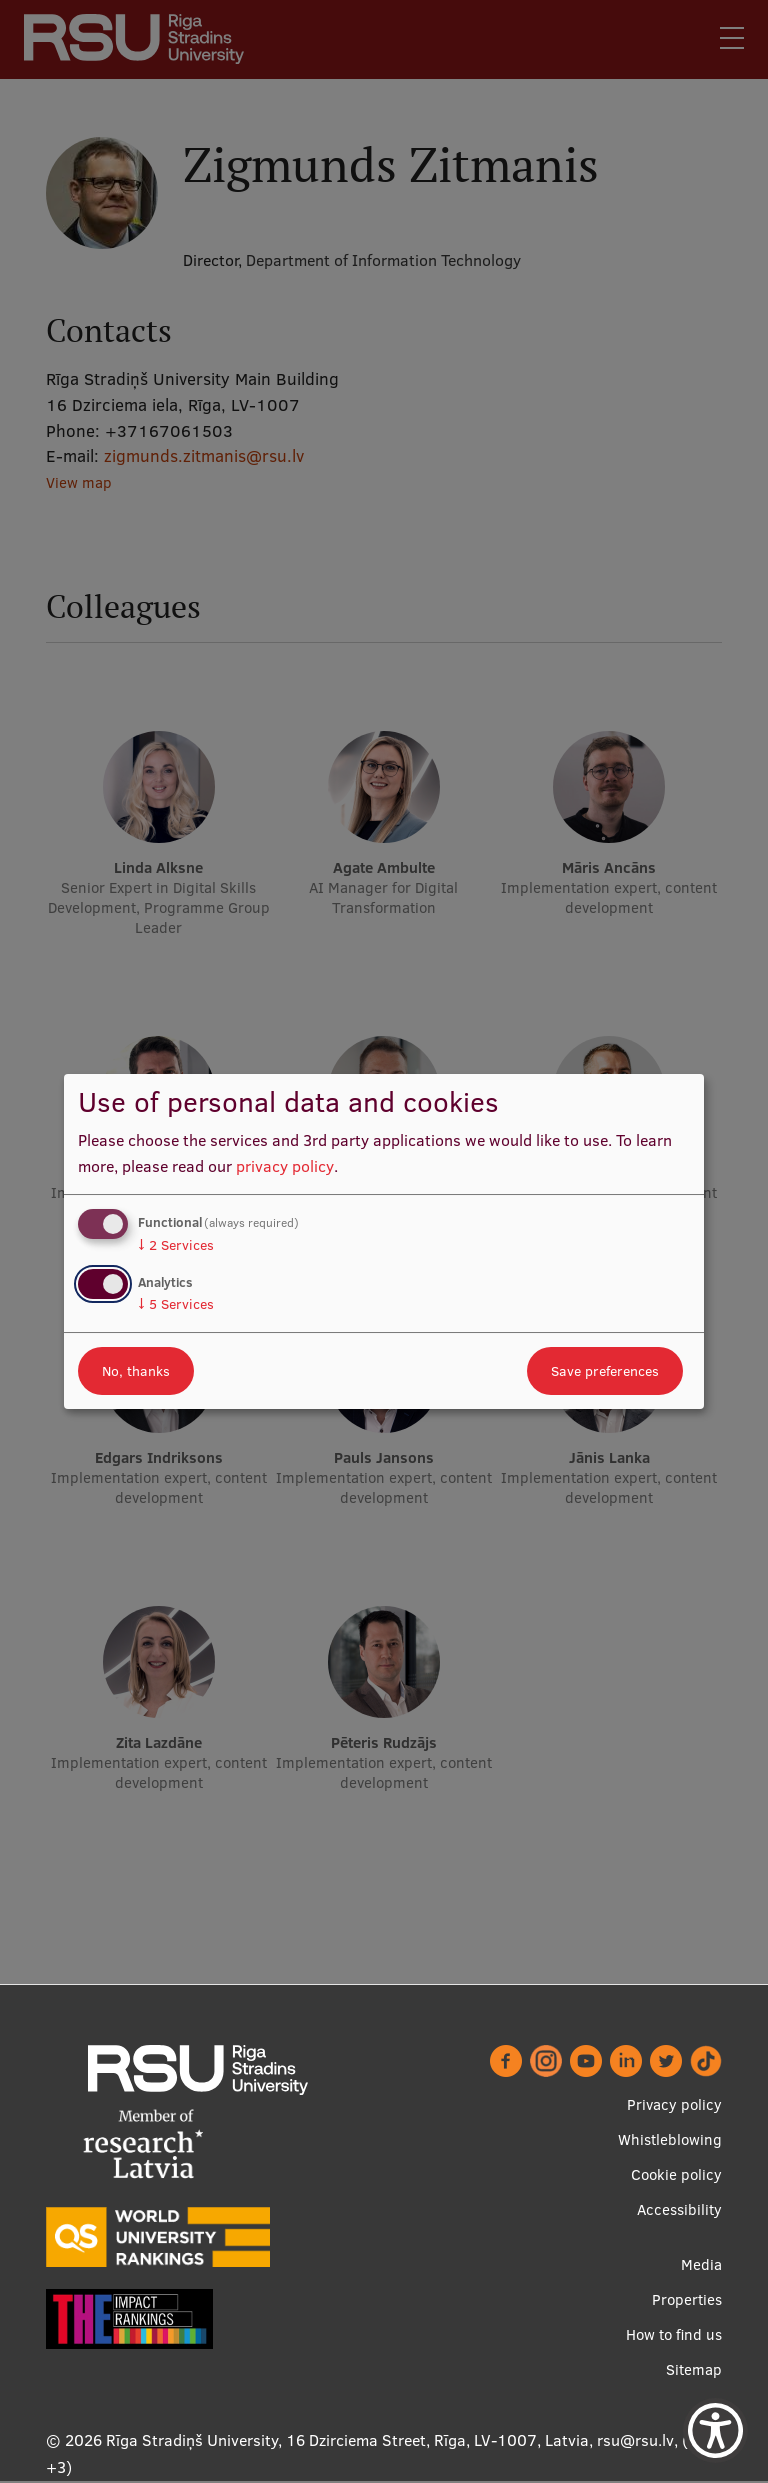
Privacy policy (674, 2105)
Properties (687, 2300)
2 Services (176, 1245)
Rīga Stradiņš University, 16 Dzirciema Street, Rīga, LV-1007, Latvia (347, 2441)
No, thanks (136, 1371)
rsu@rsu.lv (635, 2441)
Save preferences (605, 1371)
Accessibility (679, 2210)
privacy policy (285, 1166)
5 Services (176, 1304)
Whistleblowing (670, 2140)
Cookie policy (676, 2175)
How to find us (674, 2335)
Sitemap (694, 2370)
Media (701, 2265)
